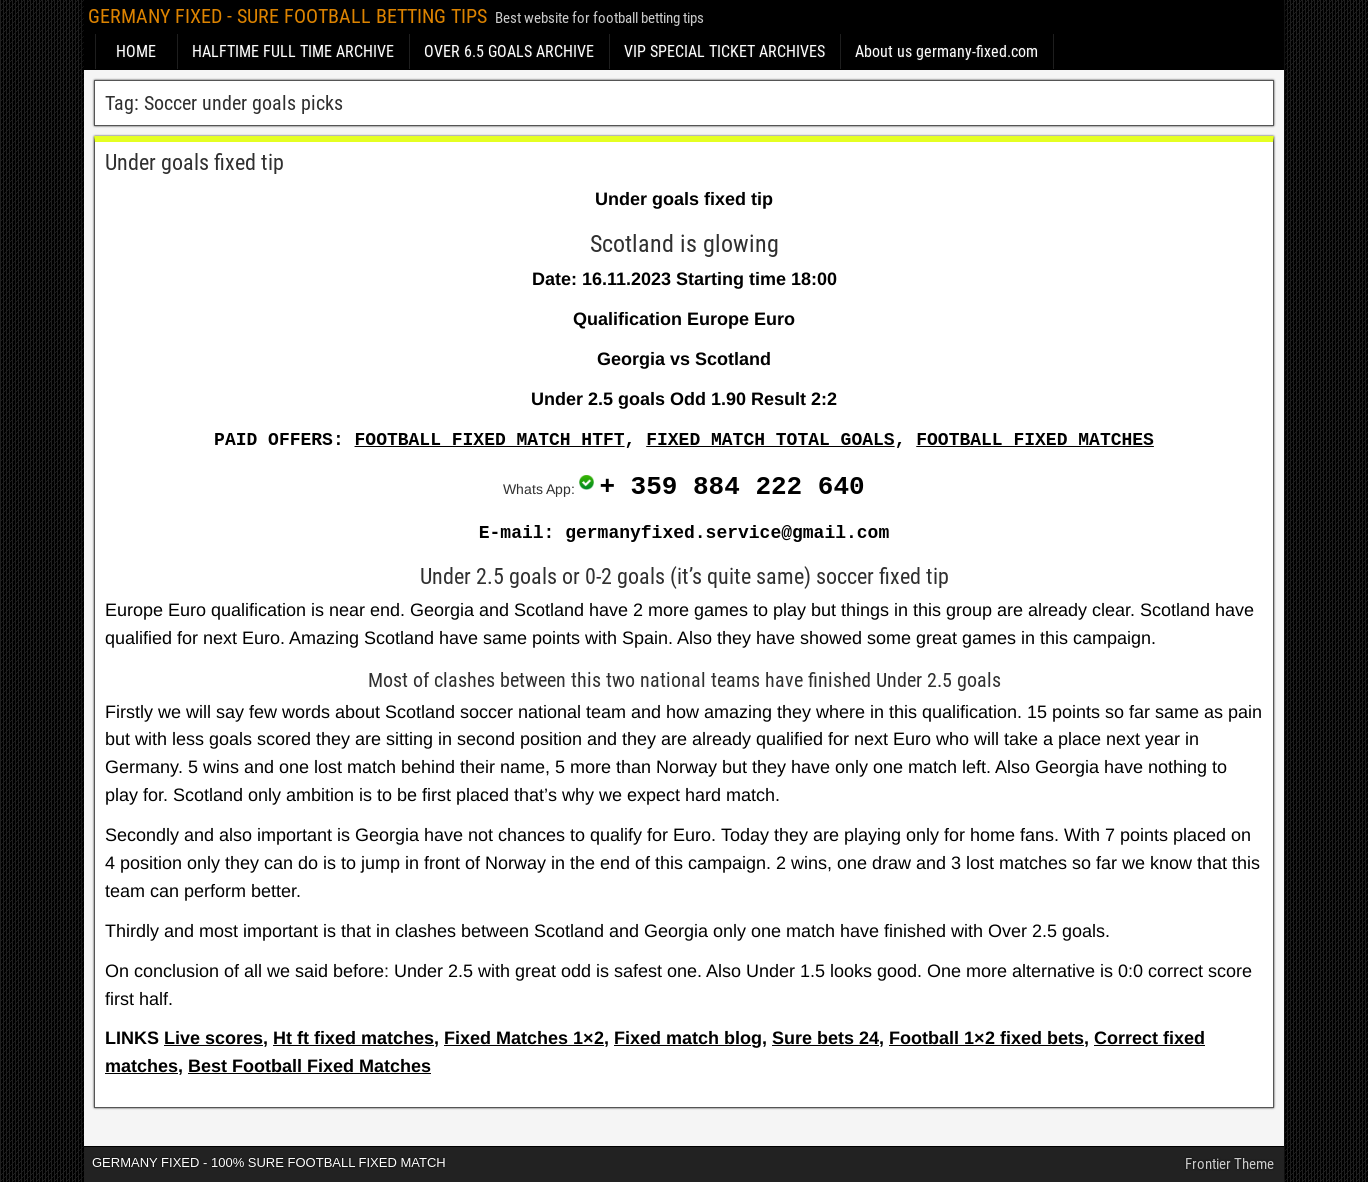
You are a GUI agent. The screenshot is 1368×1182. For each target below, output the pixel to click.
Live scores (213, 1038)
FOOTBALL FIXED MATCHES (1035, 440)
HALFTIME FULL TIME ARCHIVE (293, 51)
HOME (136, 51)
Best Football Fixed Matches (309, 1066)
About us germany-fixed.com (946, 51)
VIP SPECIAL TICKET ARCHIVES (724, 51)
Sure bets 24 (825, 1038)
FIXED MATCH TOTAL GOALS (770, 440)
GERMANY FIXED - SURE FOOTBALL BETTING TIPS (287, 16)
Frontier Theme (1229, 1164)
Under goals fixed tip (194, 162)
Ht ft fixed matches (353, 1038)
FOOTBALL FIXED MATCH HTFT (490, 440)
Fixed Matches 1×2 (524, 1038)
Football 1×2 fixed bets (986, 1038)
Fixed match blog (688, 1038)
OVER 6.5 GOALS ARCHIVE (509, 51)
